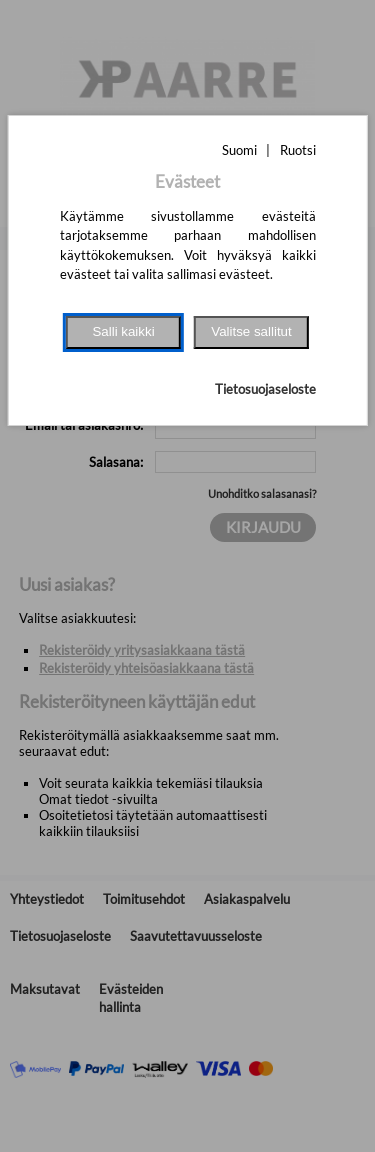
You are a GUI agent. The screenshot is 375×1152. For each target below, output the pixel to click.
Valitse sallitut (251, 331)
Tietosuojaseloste (265, 389)
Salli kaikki (123, 331)
